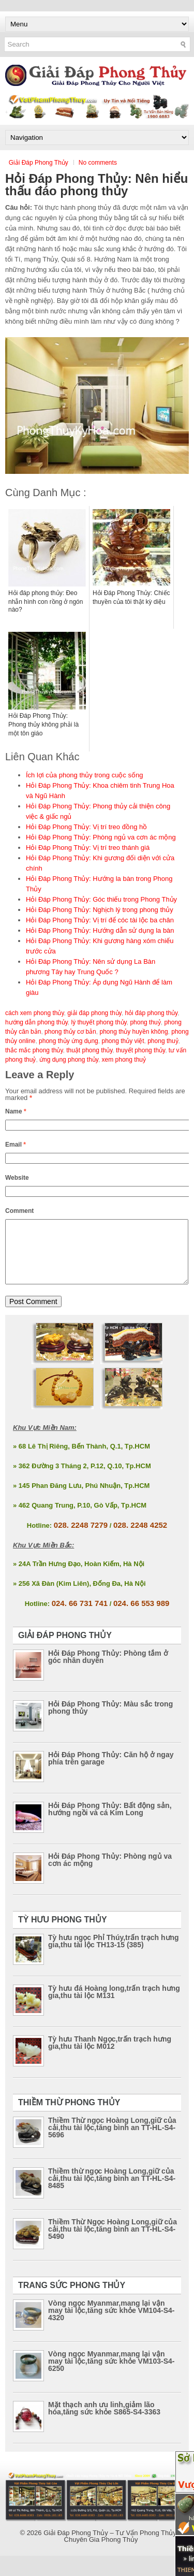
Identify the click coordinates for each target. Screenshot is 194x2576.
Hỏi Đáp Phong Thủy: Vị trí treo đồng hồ (86, 827)
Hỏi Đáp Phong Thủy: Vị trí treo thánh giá (88, 847)
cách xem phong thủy (34, 1013)
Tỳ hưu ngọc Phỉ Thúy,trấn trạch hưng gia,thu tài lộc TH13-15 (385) (113, 1953)
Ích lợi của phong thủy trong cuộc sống (84, 775)
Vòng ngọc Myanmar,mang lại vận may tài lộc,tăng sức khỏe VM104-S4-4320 (111, 2322)
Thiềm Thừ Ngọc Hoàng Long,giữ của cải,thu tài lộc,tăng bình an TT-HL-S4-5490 (112, 2241)
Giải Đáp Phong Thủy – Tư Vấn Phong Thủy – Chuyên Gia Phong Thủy (112, 2548)
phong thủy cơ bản (70, 1031)
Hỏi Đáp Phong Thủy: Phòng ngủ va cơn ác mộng (101, 837)
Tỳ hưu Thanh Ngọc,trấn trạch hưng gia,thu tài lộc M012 (109, 2055)
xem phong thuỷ (124, 1059)
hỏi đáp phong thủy (151, 1013)
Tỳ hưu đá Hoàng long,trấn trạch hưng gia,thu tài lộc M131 (114, 2004)
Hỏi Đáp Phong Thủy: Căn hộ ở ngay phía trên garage (110, 1770)
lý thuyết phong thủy (99, 1022)
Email (15, 1144)
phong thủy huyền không (133, 1031)
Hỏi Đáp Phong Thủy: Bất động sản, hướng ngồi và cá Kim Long (110, 1821)
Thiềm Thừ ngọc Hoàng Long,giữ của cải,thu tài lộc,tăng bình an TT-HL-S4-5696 (112, 2140)
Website (17, 1177)
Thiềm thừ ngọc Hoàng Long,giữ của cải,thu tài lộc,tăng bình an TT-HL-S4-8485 (111, 2190)
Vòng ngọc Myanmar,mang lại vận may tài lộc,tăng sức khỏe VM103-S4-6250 (111, 2373)
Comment (19, 1210)
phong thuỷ (145, 1022)
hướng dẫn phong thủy (36, 1022)
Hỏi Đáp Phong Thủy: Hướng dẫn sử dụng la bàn (100, 930)
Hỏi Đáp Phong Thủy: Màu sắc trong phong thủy (110, 1720)
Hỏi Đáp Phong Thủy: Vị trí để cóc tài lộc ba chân (100, 920)
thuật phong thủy (89, 1050)
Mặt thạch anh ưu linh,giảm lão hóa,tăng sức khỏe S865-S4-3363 (104, 2420)
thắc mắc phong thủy (34, 1050)
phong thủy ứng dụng (68, 1041)
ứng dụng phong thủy (68, 1059)
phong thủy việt (122, 1041)
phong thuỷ (162, 1041)
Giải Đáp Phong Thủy (38, 162)
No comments (98, 162)
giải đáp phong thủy (94, 1013)
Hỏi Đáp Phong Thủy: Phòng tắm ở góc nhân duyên (108, 1669)
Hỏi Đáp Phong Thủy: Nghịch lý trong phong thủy (99, 910)
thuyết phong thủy (140, 1050)
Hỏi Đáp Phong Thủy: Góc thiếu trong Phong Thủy (101, 899)
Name (15, 1111)
